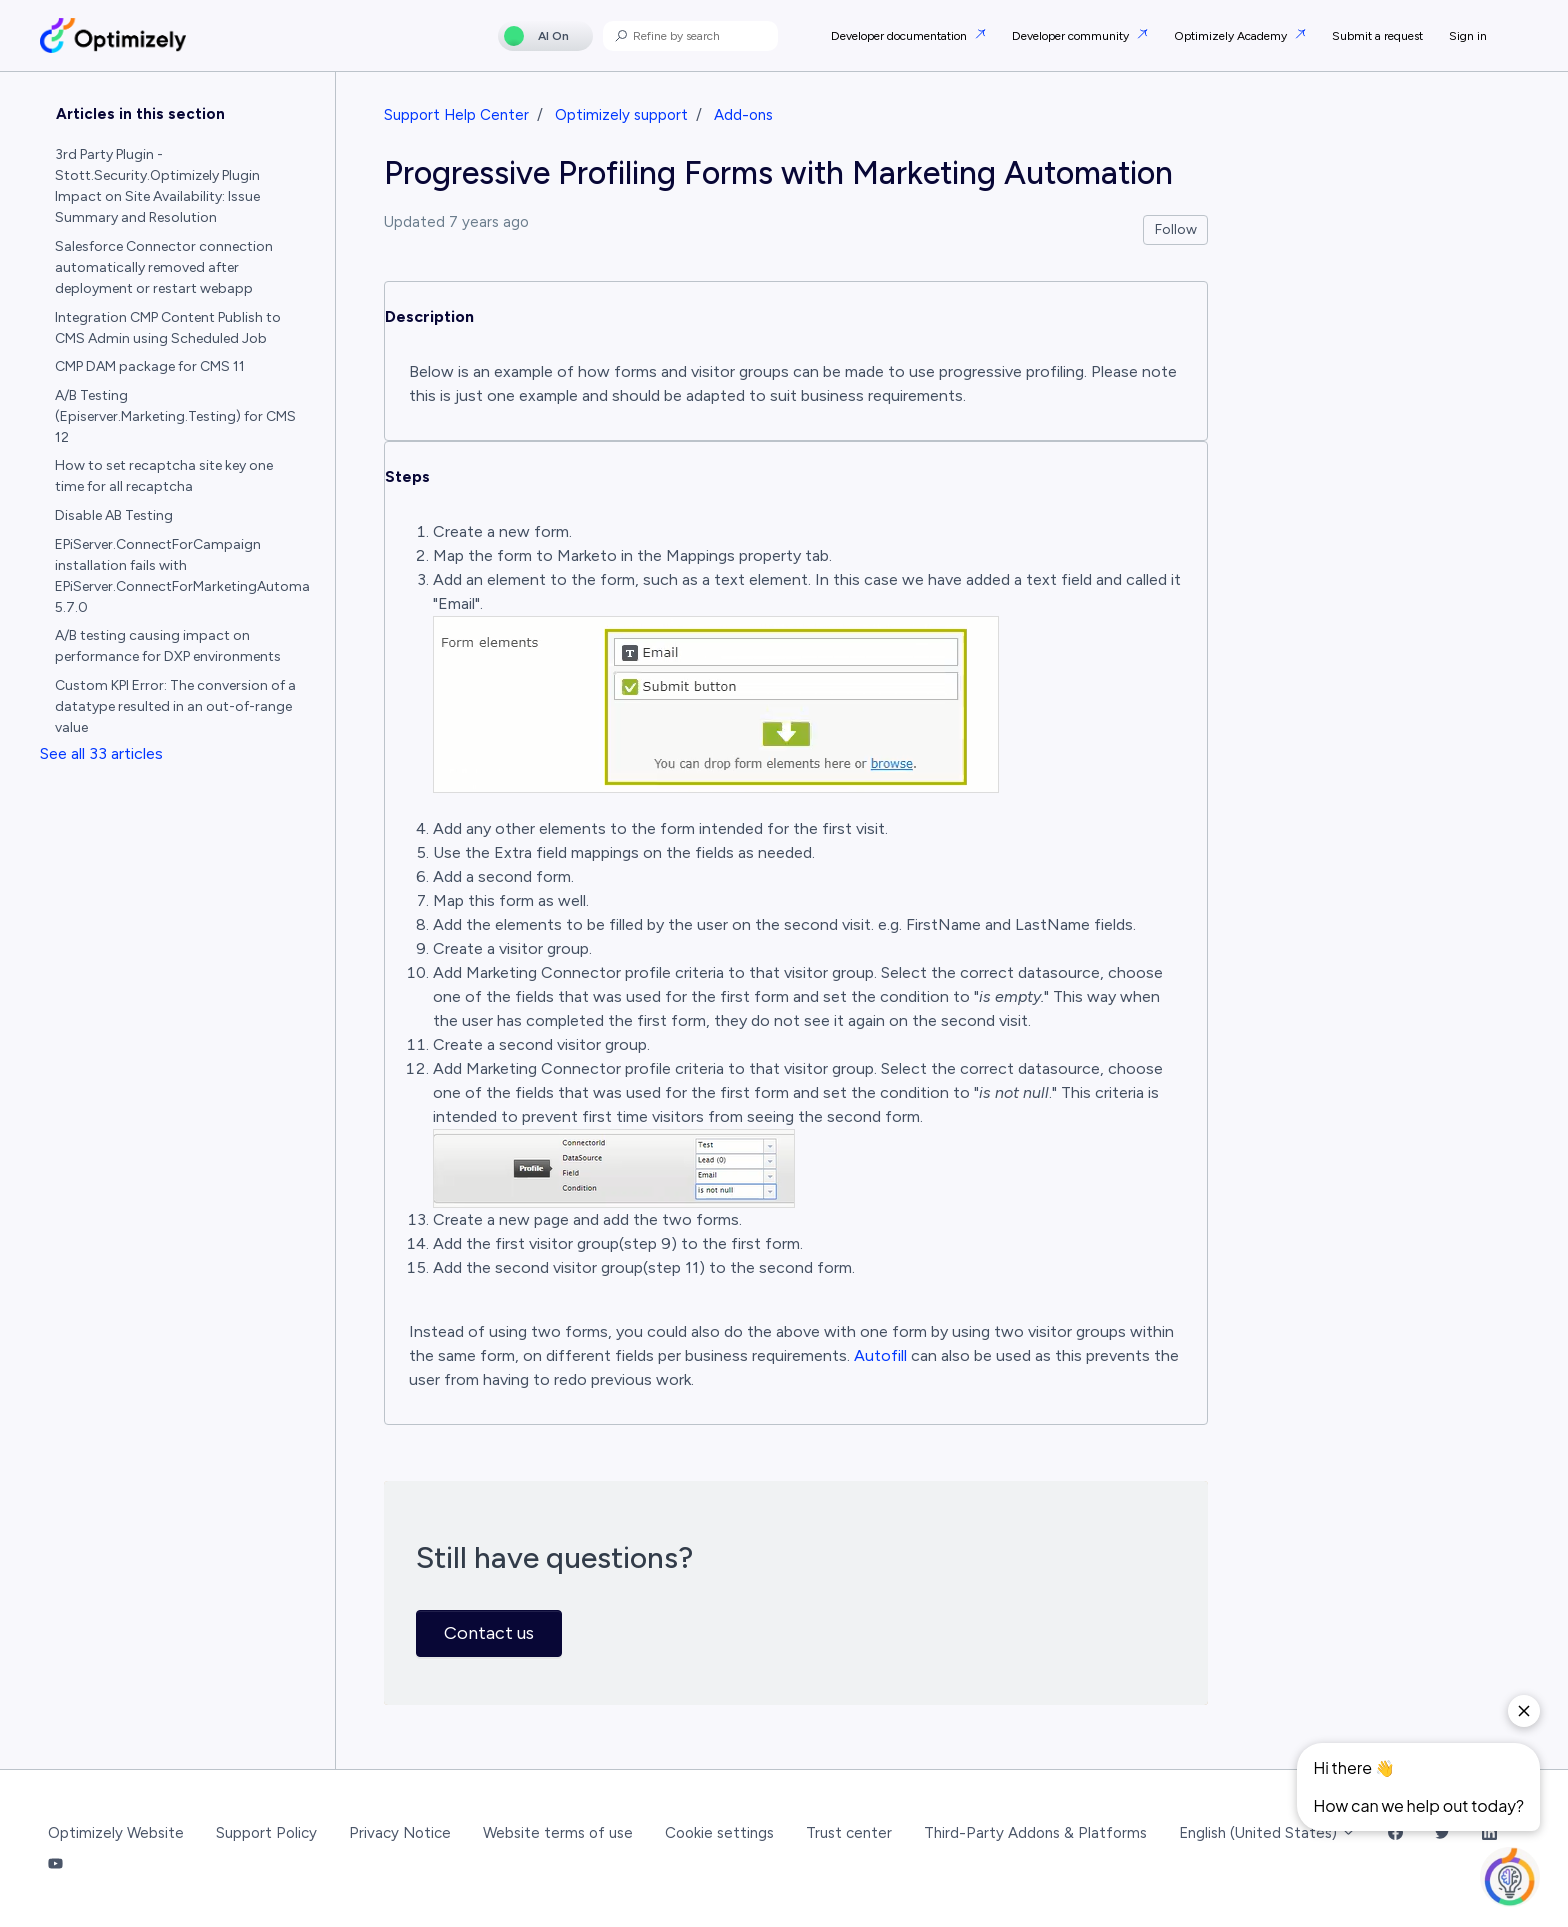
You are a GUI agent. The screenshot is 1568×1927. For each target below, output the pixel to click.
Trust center (849, 1833)
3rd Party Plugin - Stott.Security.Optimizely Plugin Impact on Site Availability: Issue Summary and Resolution (157, 186)
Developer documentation (900, 36)
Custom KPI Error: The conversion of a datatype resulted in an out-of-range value (175, 706)
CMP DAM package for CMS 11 (150, 366)
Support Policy (266, 1833)
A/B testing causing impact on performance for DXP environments (168, 646)
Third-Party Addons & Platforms (1035, 1833)
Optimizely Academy (1232, 36)
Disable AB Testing (114, 515)
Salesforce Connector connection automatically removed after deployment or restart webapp (164, 267)
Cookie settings (719, 1833)
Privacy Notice (400, 1833)
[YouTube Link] (55, 1864)
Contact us (489, 1633)
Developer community (1072, 36)
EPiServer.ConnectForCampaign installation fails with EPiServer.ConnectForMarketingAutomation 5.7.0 (183, 576)
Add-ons (743, 115)
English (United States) (1267, 1833)
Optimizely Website (116, 1833)
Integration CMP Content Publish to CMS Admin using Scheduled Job (168, 328)
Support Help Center (456, 115)
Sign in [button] (1468, 36)
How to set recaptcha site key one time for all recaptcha (164, 476)
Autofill (880, 1355)
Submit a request (1377, 36)
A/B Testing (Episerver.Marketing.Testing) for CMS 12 (175, 416)
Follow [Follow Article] (1176, 229)
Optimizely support (621, 115)
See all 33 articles (101, 753)
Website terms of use (558, 1833)
